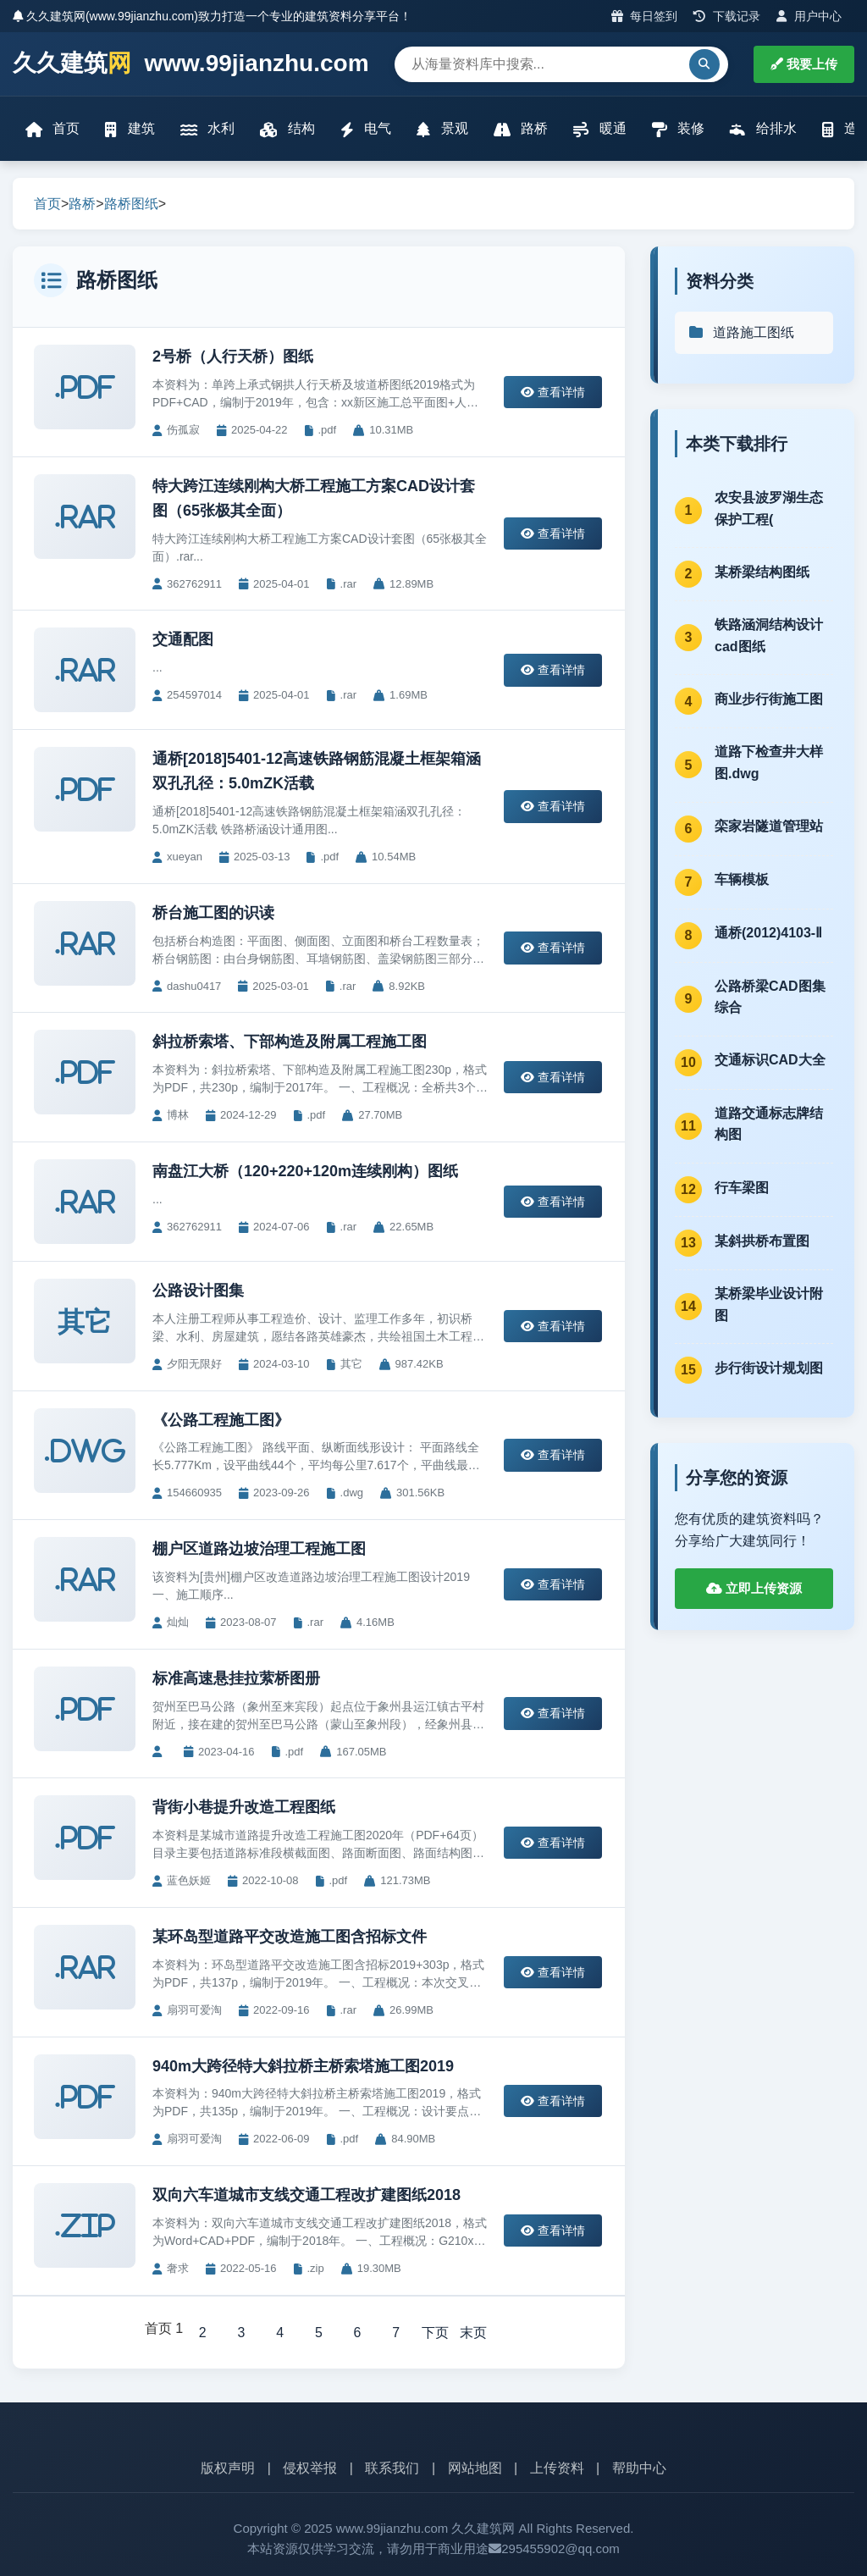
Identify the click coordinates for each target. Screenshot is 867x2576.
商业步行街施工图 (769, 699)
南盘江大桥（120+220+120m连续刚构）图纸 (305, 1171)
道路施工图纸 (741, 332)
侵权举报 (310, 2469)
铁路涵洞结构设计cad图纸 (769, 635)
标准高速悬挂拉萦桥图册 (236, 1678)
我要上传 (803, 64)
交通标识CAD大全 (770, 1060)
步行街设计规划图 (769, 1368)
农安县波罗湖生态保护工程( (769, 508)
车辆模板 (742, 879)
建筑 (129, 129)
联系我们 (392, 2469)
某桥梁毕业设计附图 (769, 1304)
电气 (365, 129)
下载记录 (726, 16)
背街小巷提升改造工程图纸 (243, 1807)
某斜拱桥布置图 (762, 1241)
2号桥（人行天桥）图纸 (232, 356)
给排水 (763, 129)
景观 (442, 129)
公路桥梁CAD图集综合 (770, 997)
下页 (435, 2332)
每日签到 (644, 16)
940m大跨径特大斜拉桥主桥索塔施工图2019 (303, 2066)
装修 (678, 129)
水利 (207, 129)
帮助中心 (639, 2469)
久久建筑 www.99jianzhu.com (191, 64)
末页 (474, 2332)
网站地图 (475, 2469)
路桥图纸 (131, 203)
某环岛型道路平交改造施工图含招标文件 (289, 1936)
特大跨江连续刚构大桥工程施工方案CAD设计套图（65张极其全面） (313, 498)
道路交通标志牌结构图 (769, 1124)
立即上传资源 (754, 1588)
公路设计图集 (198, 1290)
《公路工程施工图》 (221, 1420)
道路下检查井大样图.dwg (769, 762)
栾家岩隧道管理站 (769, 826)
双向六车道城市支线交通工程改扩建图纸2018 (306, 2194)
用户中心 (809, 16)
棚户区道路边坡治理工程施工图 (259, 1548)
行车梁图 (742, 1187)
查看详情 (553, 392)
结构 (287, 129)
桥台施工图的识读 (213, 912)
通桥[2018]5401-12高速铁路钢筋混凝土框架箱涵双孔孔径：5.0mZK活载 (316, 771)
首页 (52, 129)
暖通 (599, 129)
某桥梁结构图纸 (762, 572)
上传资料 (557, 2469)
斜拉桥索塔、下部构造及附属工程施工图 (289, 1041)
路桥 (521, 129)
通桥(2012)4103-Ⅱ (768, 933)
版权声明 (228, 2469)
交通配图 (182, 639)
